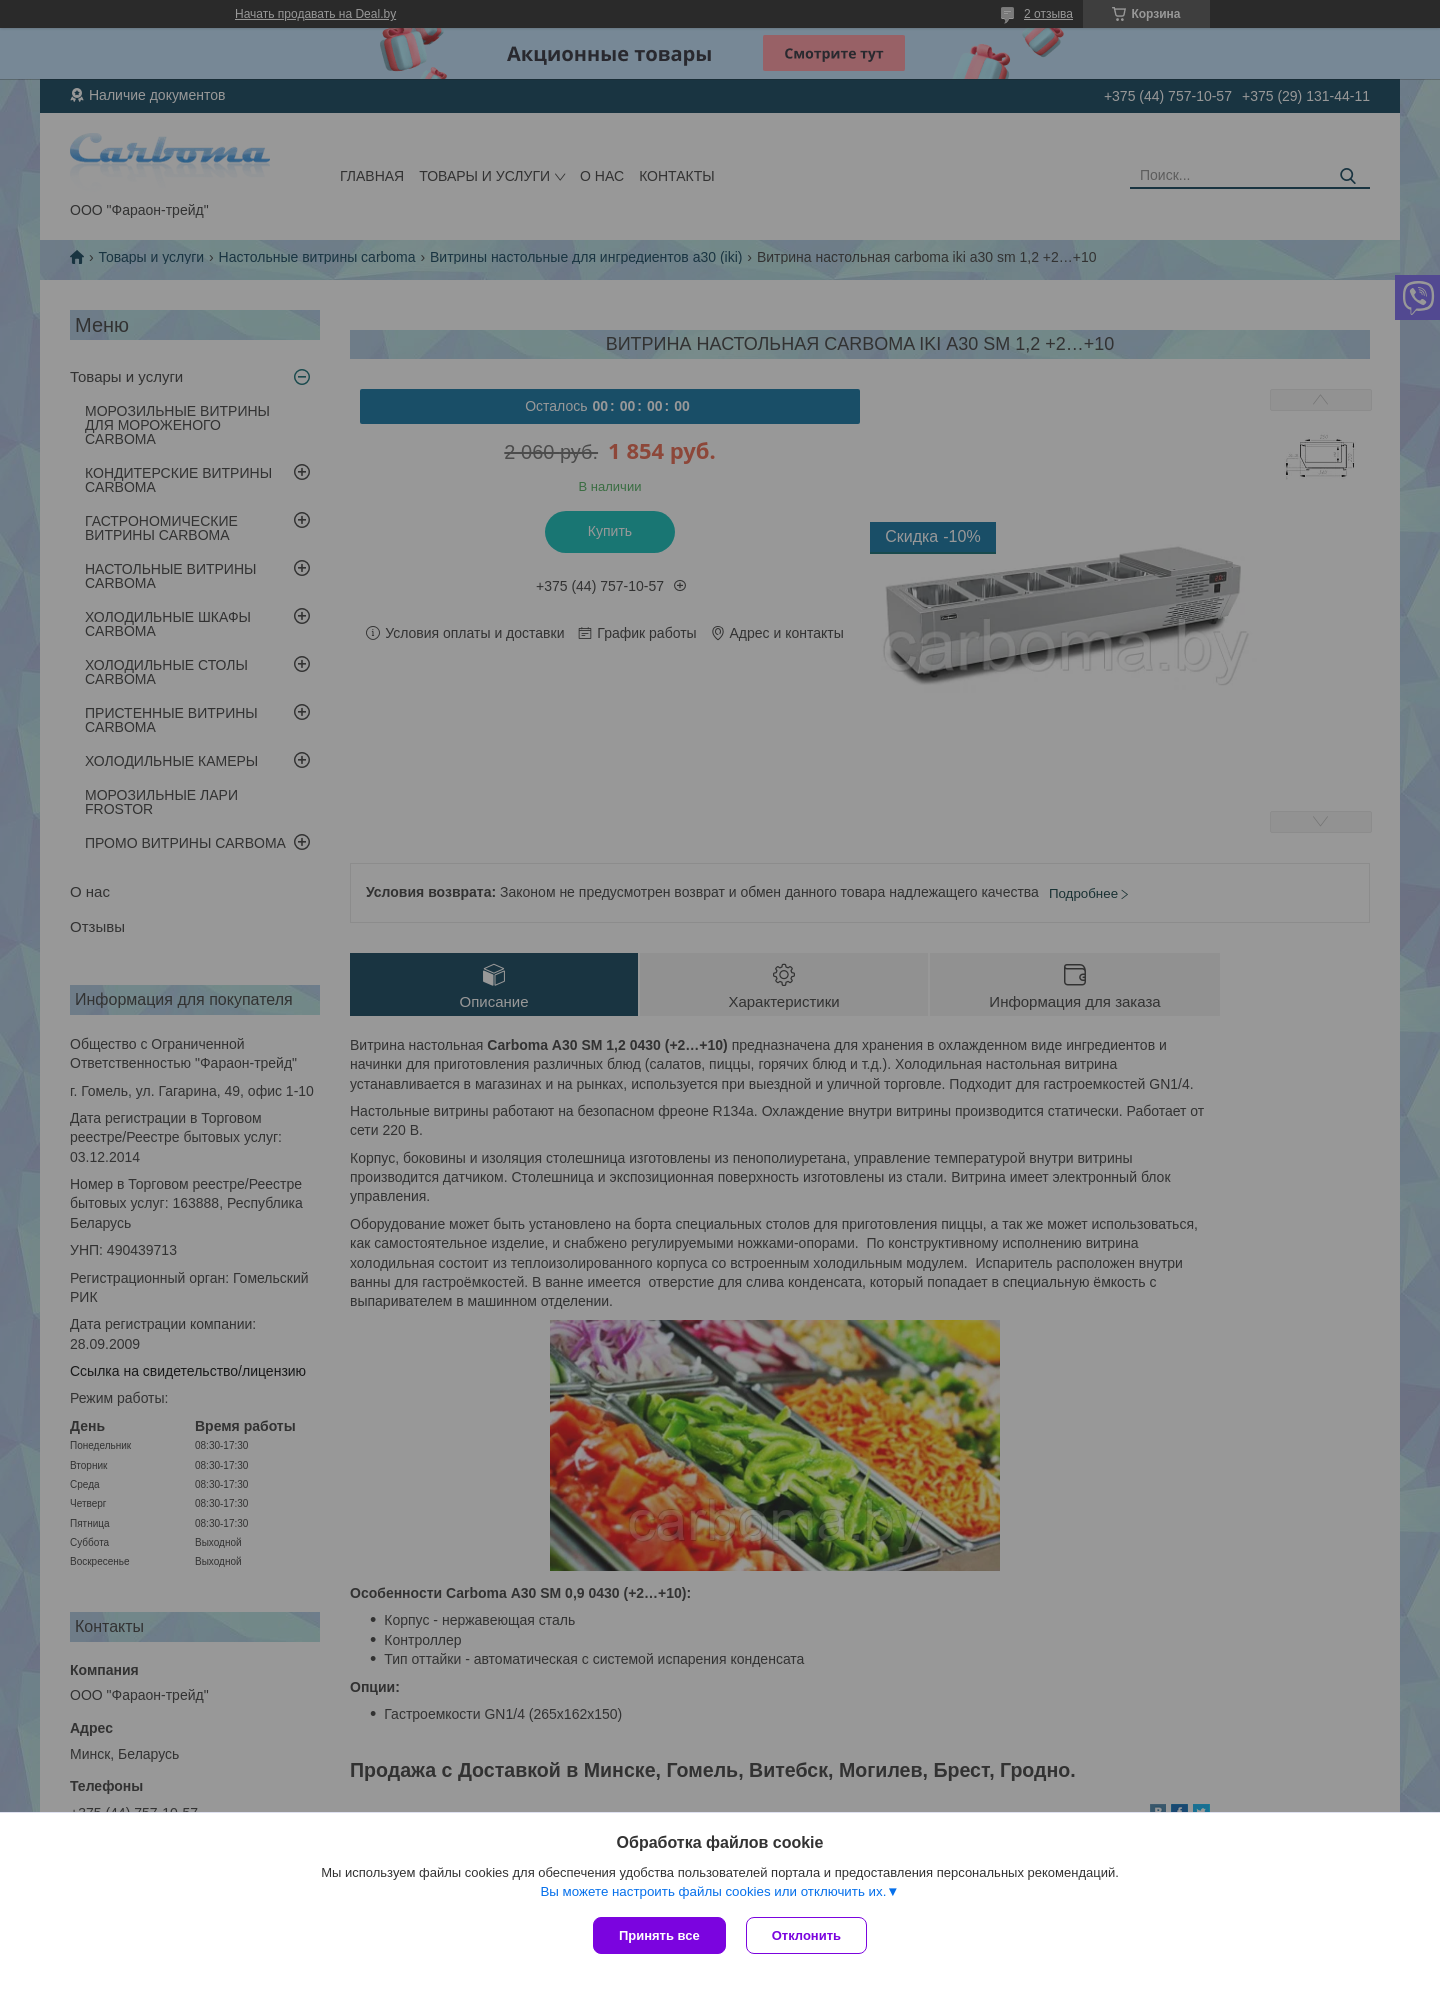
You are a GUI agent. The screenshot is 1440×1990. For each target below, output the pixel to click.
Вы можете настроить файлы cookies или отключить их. (713, 1891)
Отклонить (806, 1935)
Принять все (659, 1935)
